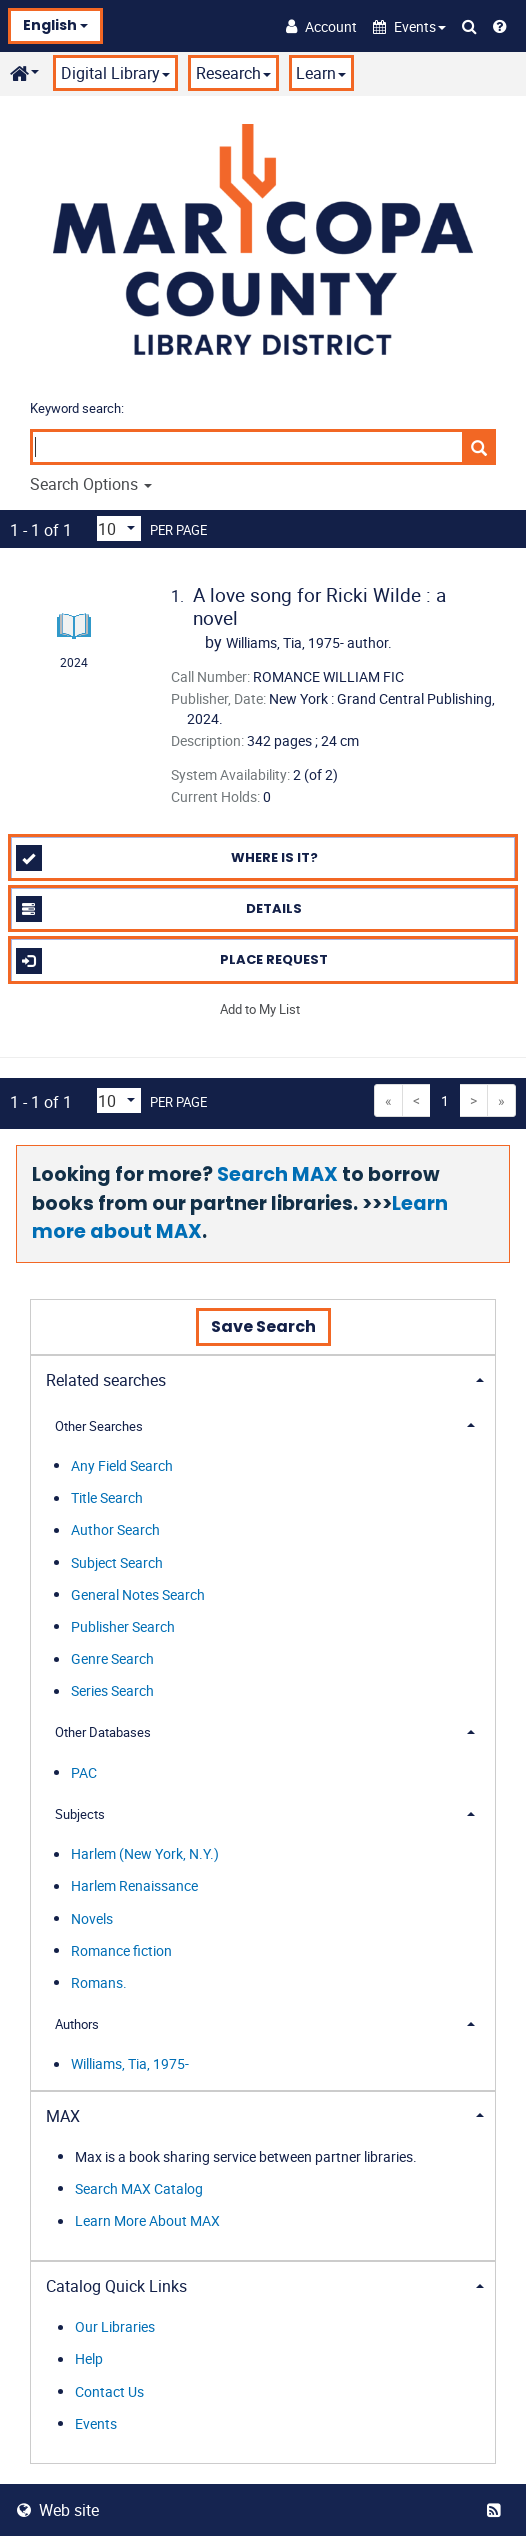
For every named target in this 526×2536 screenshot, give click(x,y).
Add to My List (260, 1009)
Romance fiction (121, 1950)
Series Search (112, 1691)
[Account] (321, 26)
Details (159, 909)
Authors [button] (77, 2024)
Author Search (115, 1530)
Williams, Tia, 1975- (130, 2064)
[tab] (263, 1378)
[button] (409, 26)
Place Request (172, 961)
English (55, 25)
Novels (92, 1918)
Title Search (107, 1498)
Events (96, 2423)
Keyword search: (78, 408)
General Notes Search (138, 1594)
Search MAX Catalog (139, 2188)
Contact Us (109, 2391)
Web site (58, 2510)
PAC (84, 1772)
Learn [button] (321, 73)
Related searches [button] (106, 1380)
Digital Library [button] (115, 73)
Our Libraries (115, 2327)
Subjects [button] (80, 1814)
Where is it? (167, 858)
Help (89, 2359)
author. (309, 642)
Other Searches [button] (99, 1426)
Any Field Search (122, 1465)
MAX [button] (63, 2116)
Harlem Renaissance (134, 1886)
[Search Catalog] (469, 26)
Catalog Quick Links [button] (116, 2286)
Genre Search (112, 1659)
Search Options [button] (91, 484)
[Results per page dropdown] (119, 528)
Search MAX (277, 1174)
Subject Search (117, 1562)
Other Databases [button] (103, 1732)
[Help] (500, 26)
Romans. (99, 1982)
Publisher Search (123, 1626)
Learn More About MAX (147, 2221)
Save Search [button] (263, 1326)
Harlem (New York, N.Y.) (145, 1854)
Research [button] (233, 73)
